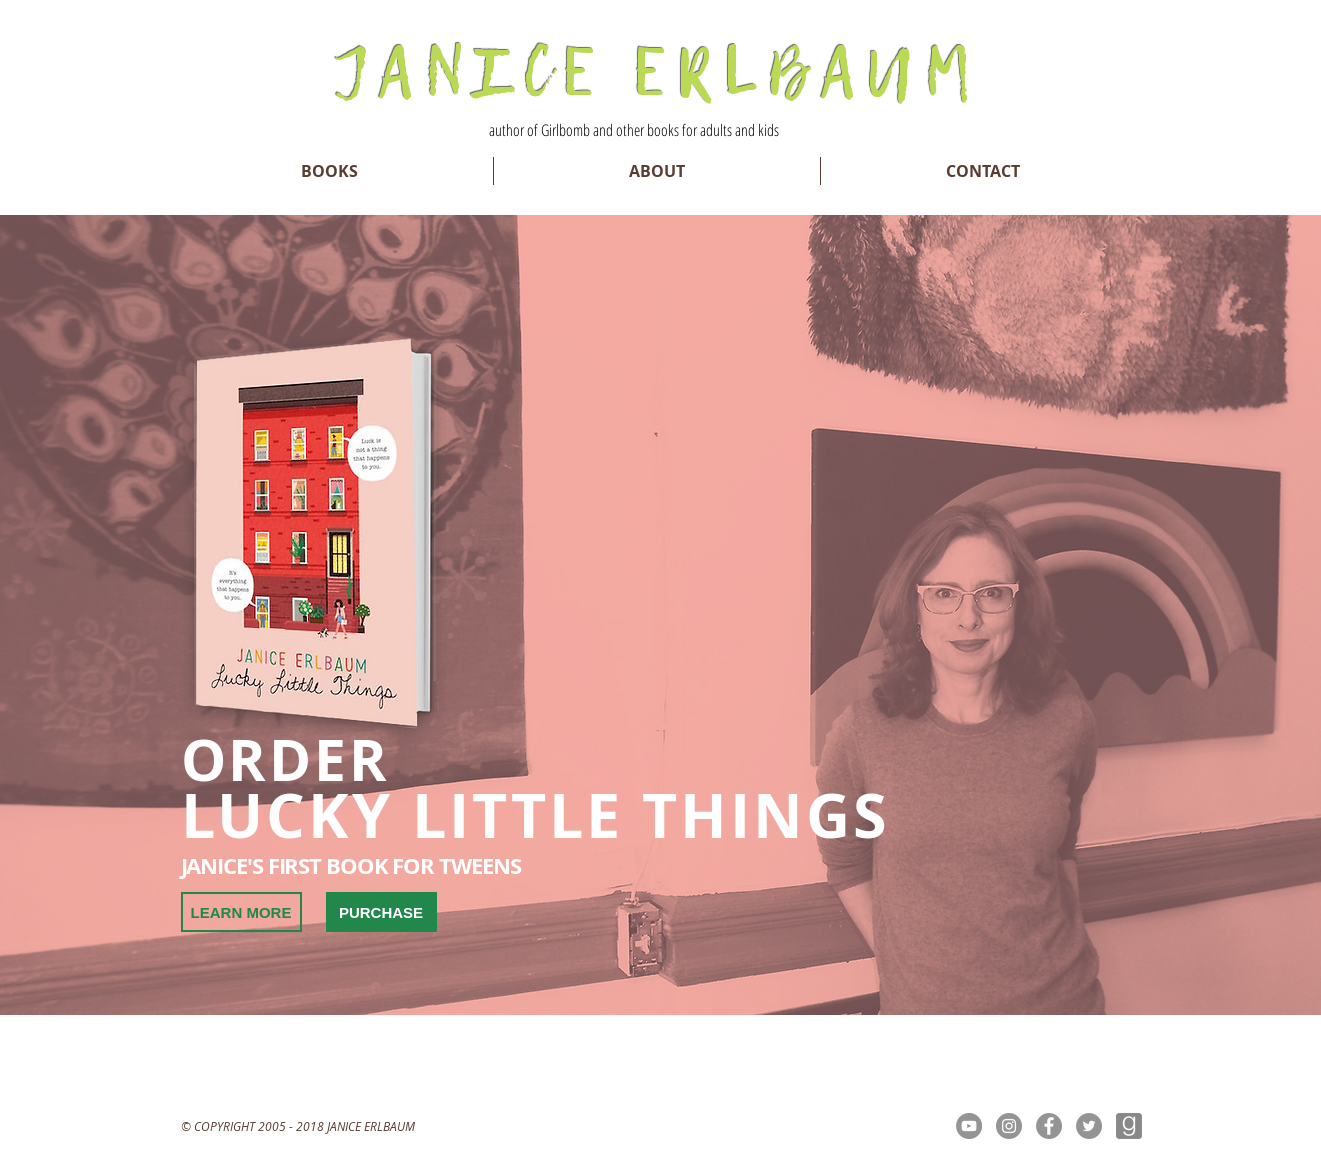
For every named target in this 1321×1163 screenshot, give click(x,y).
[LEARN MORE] (241, 912)
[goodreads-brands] (1129, 1126)
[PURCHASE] (381, 912)
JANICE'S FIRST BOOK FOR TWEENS (351, 865)
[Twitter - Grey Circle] (1089, 1126)
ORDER (285, 759)
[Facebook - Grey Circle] (1049, 1126)
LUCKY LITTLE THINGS (536, 815)
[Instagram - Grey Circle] (1009, 1126)
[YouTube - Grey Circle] (969, 1126)
